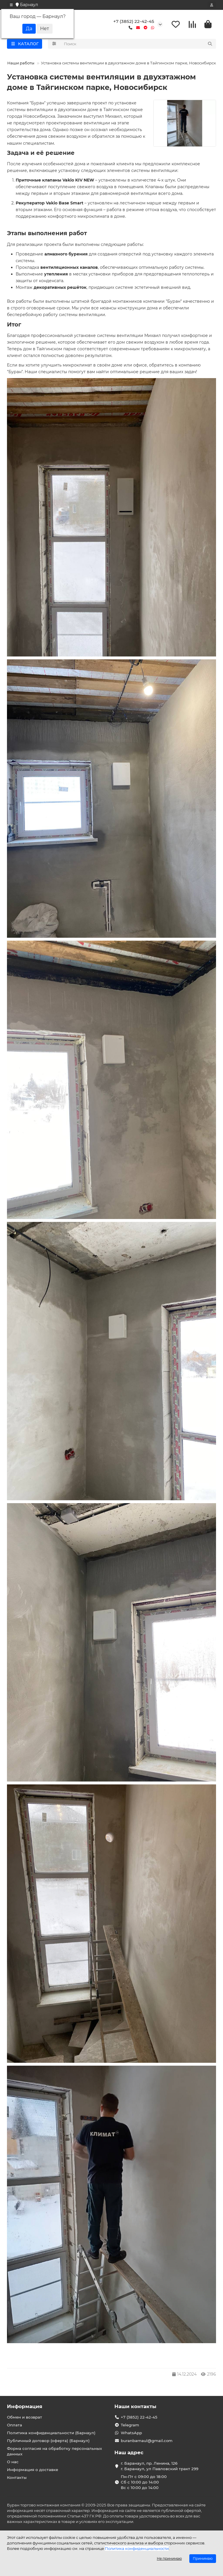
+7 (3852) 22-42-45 (133, 21)
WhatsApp (131, 2432)
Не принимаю (169, 2558)
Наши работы (20, 63)
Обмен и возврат (24, 2417)
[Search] (138, 44)
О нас (13, 2461)
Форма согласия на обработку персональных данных (54, 2451)
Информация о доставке (32, 2469)
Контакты (17, 2477)
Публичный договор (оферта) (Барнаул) (48, 2440)
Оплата (14, 2425)
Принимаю (203, 2558)
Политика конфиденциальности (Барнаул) (51, 2432)
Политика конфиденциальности (137, 2548)
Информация (24, 2406)
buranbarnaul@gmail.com (146, 2440)
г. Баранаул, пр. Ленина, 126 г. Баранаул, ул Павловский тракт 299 (159, 2466)
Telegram (130, 2425)
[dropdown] (11, 5)
